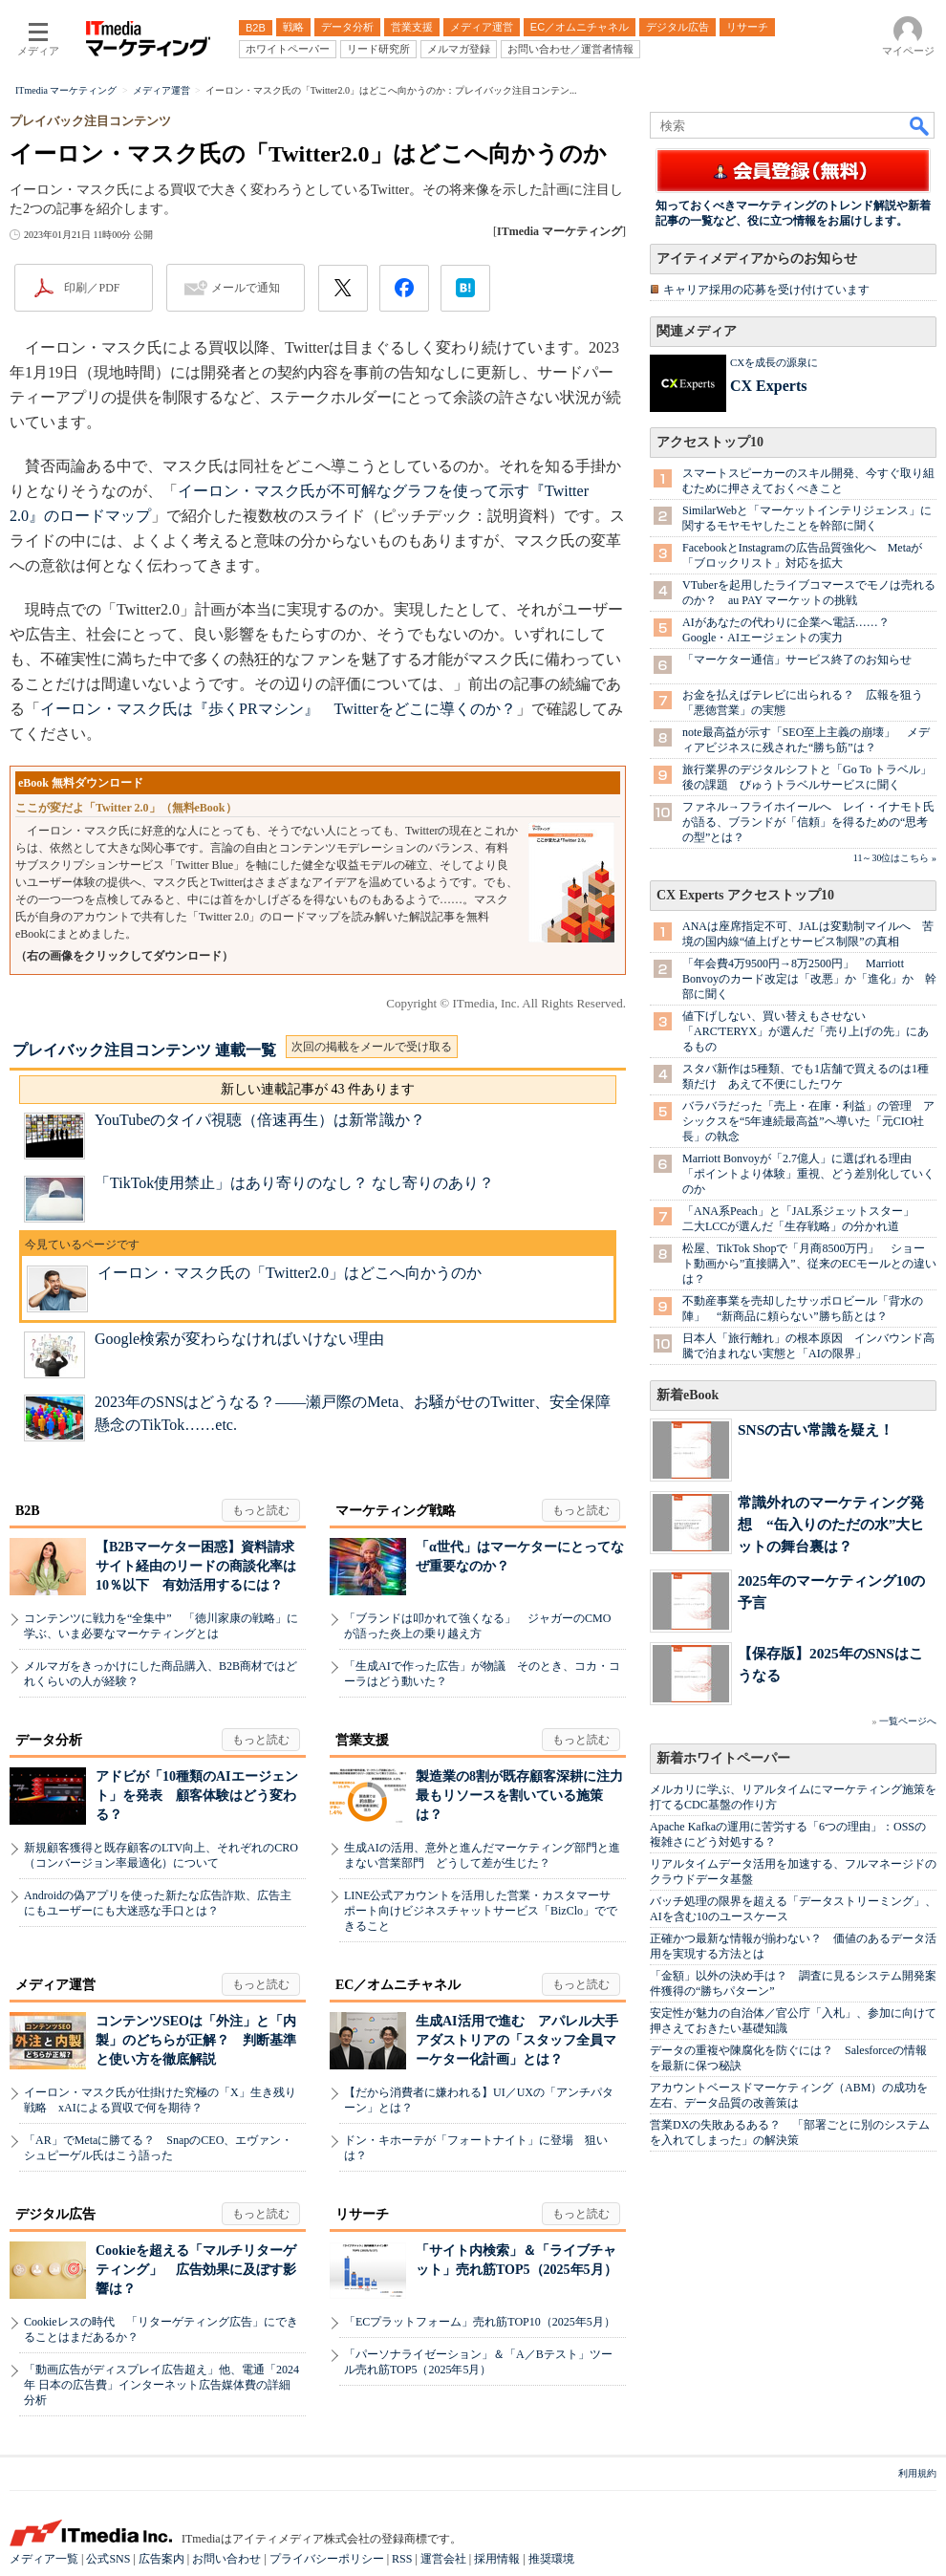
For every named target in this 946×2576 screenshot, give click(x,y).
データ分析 (48, 1740)
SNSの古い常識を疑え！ (815, 1429)
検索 (920, 125)
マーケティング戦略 (395, 1511)
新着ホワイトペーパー (723, 1758)
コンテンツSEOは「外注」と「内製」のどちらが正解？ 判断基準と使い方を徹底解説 (196, 2040)
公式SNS (108, 2558)
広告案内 (161, 2558)
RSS (402, 2558)
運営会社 (443, 2558)
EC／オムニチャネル (398, 1985)
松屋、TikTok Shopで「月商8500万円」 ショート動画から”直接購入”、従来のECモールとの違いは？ (809, 1264)
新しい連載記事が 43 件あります (318, 1089)
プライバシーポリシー (326, 2558)
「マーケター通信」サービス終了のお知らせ (797, 659)
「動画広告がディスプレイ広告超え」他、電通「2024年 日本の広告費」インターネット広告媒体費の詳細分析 (161, 2385)
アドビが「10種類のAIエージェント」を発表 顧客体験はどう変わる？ (197, 1795)
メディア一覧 (44, 2558)
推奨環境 (551, 2558)
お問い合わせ (226, 2558)
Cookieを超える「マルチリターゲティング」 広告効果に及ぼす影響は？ (196, 2269)
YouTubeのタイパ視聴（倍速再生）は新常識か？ (260, 1120)
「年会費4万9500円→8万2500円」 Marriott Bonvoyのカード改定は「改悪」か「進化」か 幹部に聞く (809, 979)
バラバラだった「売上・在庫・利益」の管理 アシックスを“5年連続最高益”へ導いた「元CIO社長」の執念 (808, 1121)
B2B (27, 1511)
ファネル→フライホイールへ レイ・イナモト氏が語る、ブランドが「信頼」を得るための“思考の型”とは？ (808, 822)
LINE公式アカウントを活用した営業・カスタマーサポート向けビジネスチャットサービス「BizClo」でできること (480, 1911)
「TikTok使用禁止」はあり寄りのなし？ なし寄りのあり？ (294, 1183)
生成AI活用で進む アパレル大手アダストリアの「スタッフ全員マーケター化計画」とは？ (517, 2040)
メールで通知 (245, 287)
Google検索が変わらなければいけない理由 (239, 1339)
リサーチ (362, 2214)
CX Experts (768, 386)
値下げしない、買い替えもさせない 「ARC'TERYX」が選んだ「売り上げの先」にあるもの (805, 1031)
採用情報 (497, 2558)
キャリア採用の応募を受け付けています (766, 289)
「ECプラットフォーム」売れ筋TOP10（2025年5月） (479, 2321)
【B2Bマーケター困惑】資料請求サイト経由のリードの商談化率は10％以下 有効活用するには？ (196, 1566)
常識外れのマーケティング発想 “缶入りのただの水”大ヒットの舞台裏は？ (831, 1524)
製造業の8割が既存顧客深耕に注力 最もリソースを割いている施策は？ (526, 1795)
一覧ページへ (907, 1721)
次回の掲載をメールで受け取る (371, 1046)
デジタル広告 (55, 2214)
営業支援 (362, 1740)
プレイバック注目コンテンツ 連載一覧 (144, 1050)
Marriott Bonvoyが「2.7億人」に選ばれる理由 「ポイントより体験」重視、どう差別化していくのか (808, 1174)
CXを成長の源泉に (774, 362)
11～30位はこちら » (894, 858)
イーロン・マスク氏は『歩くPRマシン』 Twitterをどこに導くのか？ (278, 709)
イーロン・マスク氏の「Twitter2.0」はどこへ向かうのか (289, 1273)
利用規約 (917, 2473)
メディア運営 (55, 1985)
